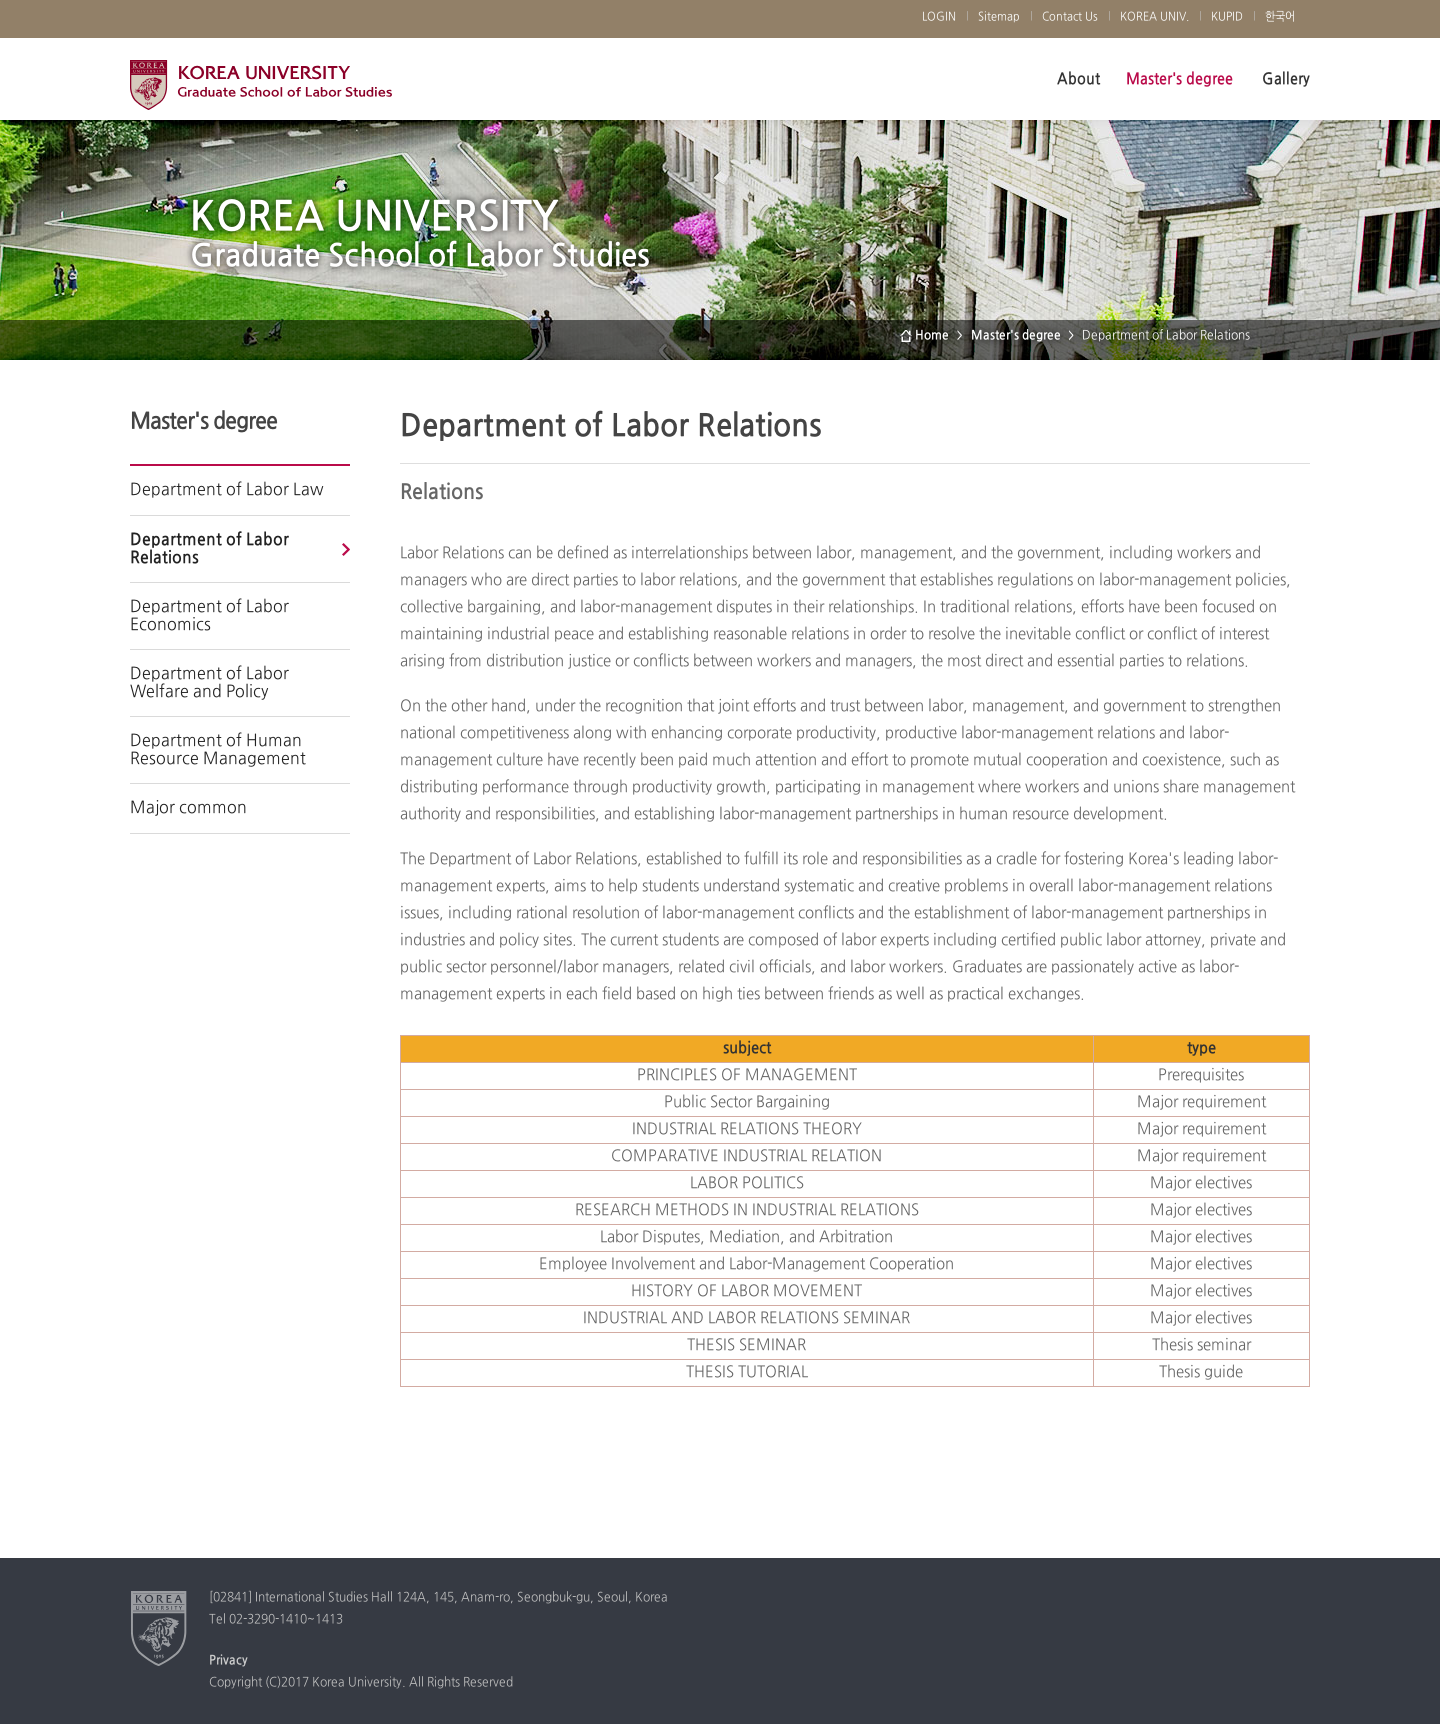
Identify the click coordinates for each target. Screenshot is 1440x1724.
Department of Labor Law (227, 490)
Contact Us (1070, 17)
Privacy (228, 1661)
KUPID (1227, 17)
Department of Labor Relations (209, 549)
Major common (188, 808)
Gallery (1286, 79)
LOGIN (939, 17)
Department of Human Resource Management (218, 750)
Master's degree (1179, 79)
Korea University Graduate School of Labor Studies (261, 90)
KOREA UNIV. (1154, 17)
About (1078, 79)
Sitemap (999, 17)
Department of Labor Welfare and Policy (209, 683)
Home (932, 336)
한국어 (1280, 17)
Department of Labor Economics (209, 616)
